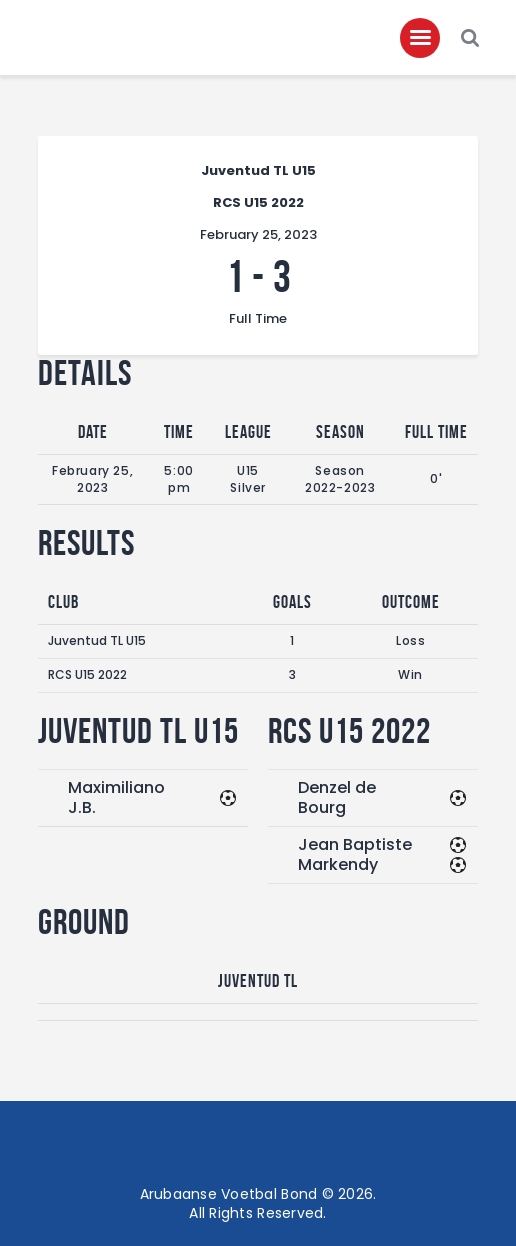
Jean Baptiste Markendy (355, 854)
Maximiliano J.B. (116, 797)
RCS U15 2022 (87, 674)
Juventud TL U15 (97, 640)
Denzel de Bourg (337, 797)
